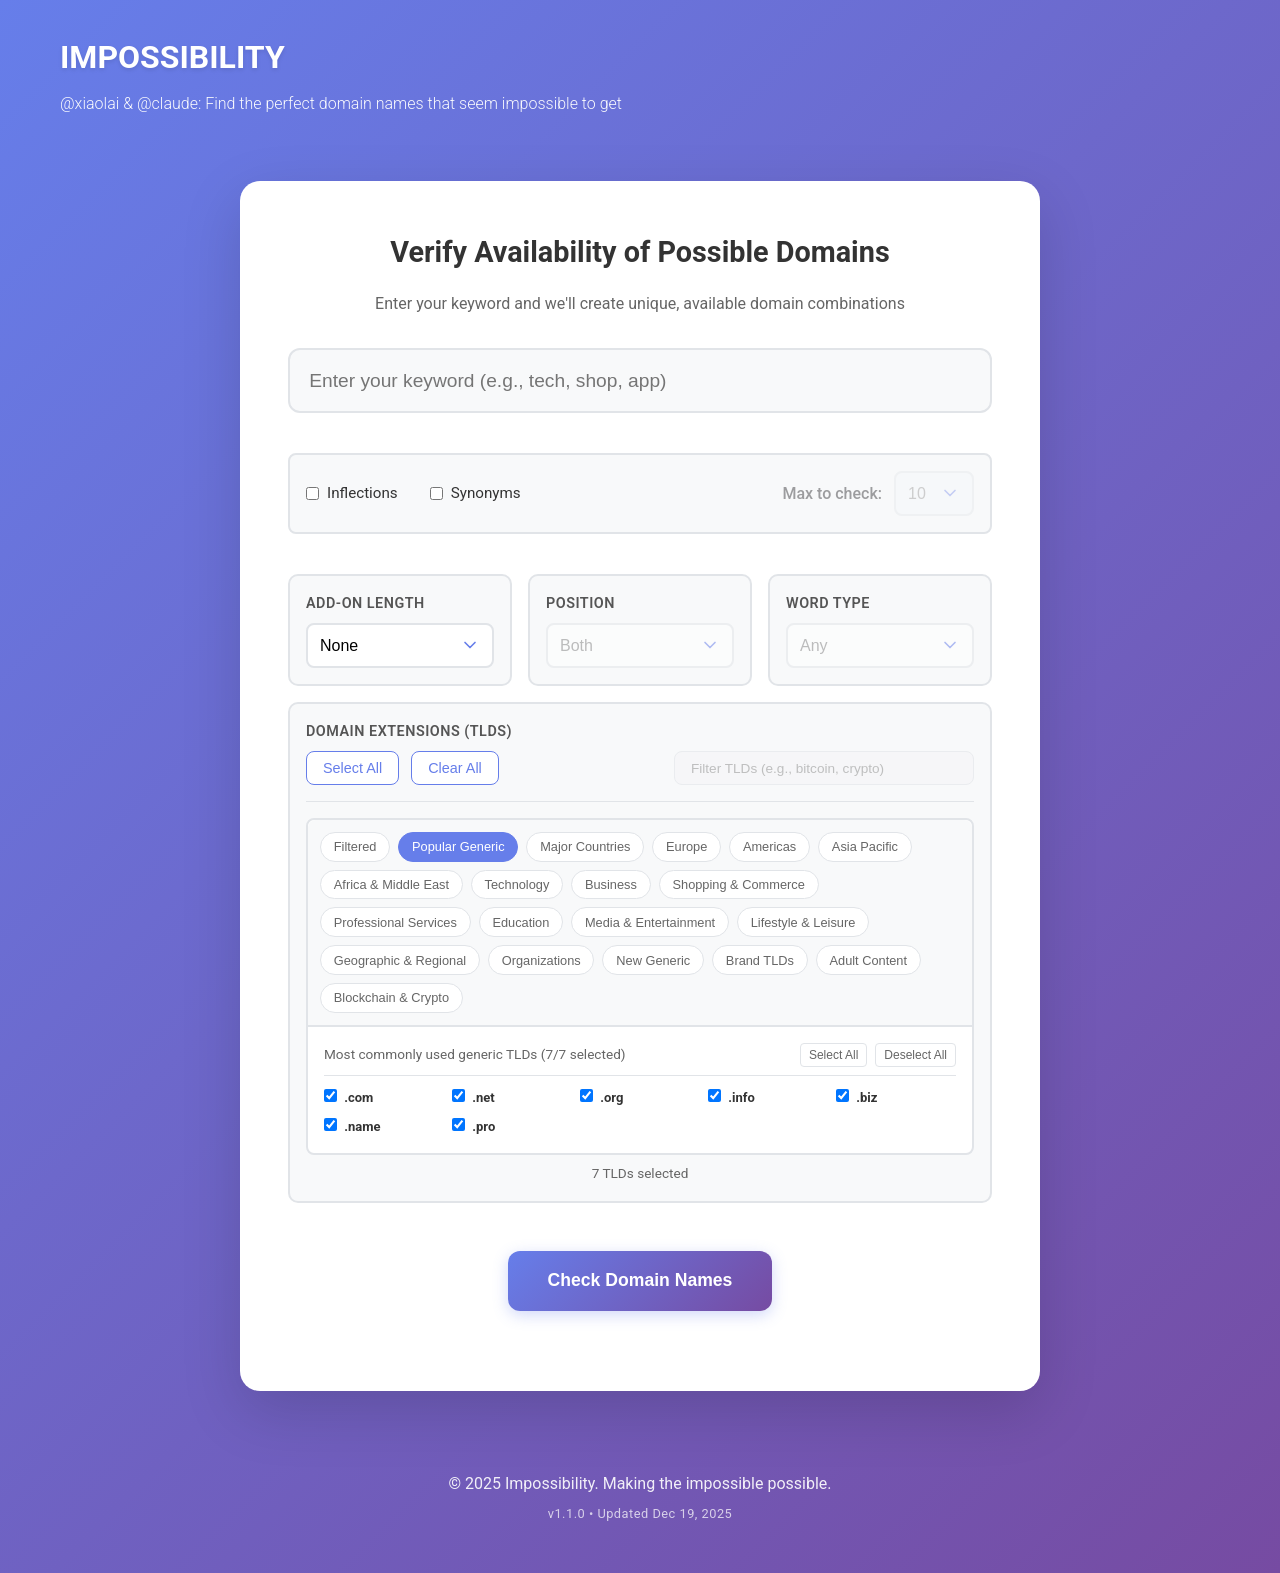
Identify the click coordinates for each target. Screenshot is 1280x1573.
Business (611, 884)
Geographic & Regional (400, 960)
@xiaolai (89, 103)
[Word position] (640, 645)
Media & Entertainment (650, 922)
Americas (769, 846)
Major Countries (585, 846)
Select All (352, 768)
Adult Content (868, 960)
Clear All (455, 768)
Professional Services (395, 922)
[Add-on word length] (400, 645)
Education (520, 922)
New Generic (653, 960)
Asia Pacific (865, 846)
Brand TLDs (760, 960)
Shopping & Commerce (738, 884)
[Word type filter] (880, 645)
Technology (517, 884)
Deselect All (915, 1055)
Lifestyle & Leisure (803, 922)
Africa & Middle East (391, 884)
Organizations (541, 960)
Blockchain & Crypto (391, 997)
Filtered (355, 846)
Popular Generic (458, 846)
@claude (167, 103)
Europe (686, 846)
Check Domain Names (640, 1280)
